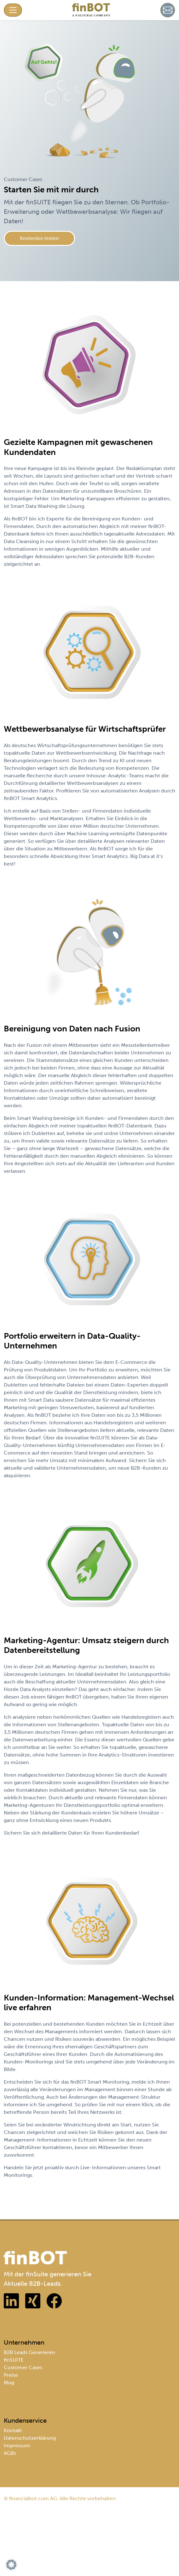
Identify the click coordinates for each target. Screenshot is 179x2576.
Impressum (17, 2445)
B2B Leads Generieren (29, 2352)
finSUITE (14, 2360)
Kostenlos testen (39, 238)
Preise (11, 2375)
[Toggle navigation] (13, 10)
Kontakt (13, 2430)
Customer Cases (23, 2367)
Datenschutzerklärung (30, 2438)
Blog (9, 2383)
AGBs (10, 2453)
